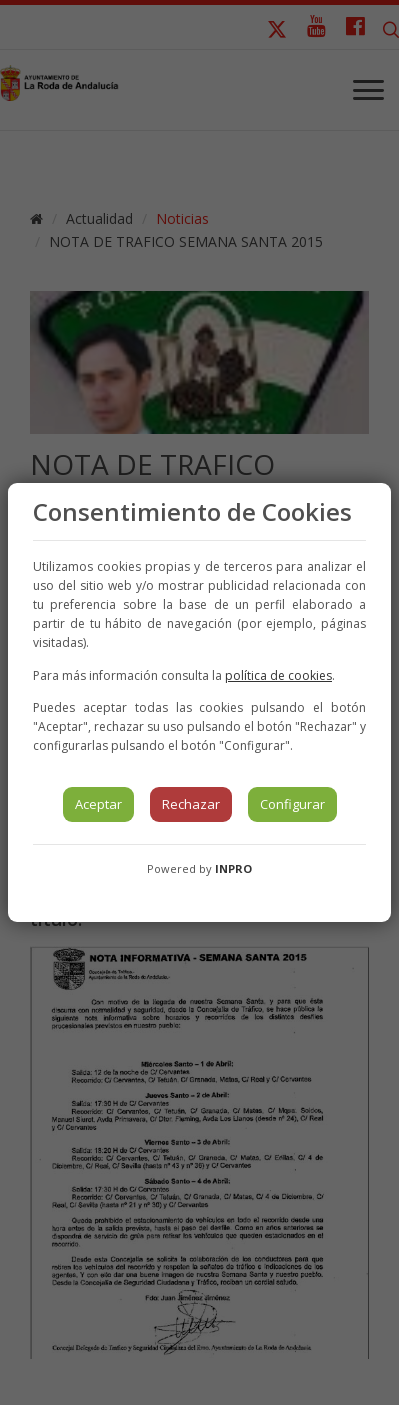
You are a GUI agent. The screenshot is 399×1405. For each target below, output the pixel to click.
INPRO (233, 868)
